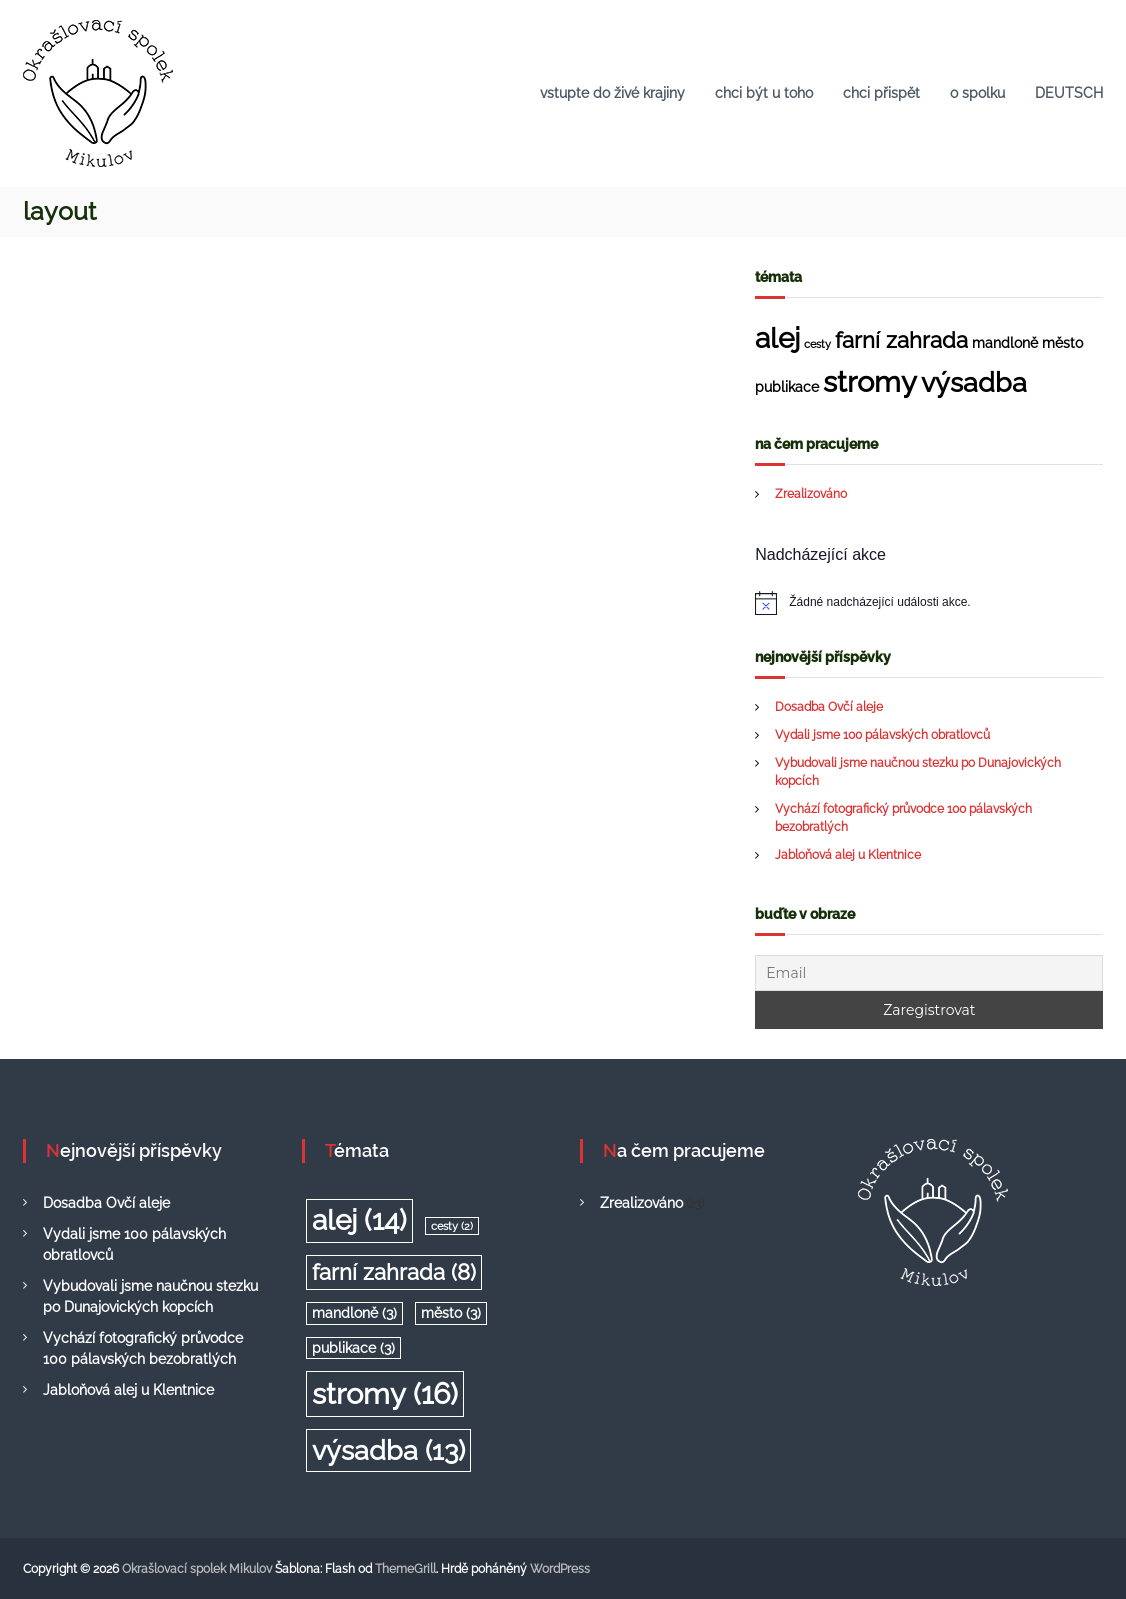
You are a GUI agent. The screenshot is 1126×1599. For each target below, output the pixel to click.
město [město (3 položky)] (1062, 343)
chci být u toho (764, 93)
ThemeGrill (405, 1569)
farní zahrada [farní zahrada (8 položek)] (901, 340)
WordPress (560, 1569)
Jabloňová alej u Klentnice (848, 855)
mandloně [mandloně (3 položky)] (1005, 343)
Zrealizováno (811, 494)
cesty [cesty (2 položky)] (817, 344)
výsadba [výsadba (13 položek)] (974, 382)
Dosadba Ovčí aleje (829, 707)
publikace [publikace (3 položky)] (787, 387)
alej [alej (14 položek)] (777, 338)
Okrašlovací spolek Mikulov (197, 1569)
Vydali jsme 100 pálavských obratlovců (882, 735)
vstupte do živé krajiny (612, 93)
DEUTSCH (1069, 93)
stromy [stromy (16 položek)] (870, 381)
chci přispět (881, 93)
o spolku (977, 93)
